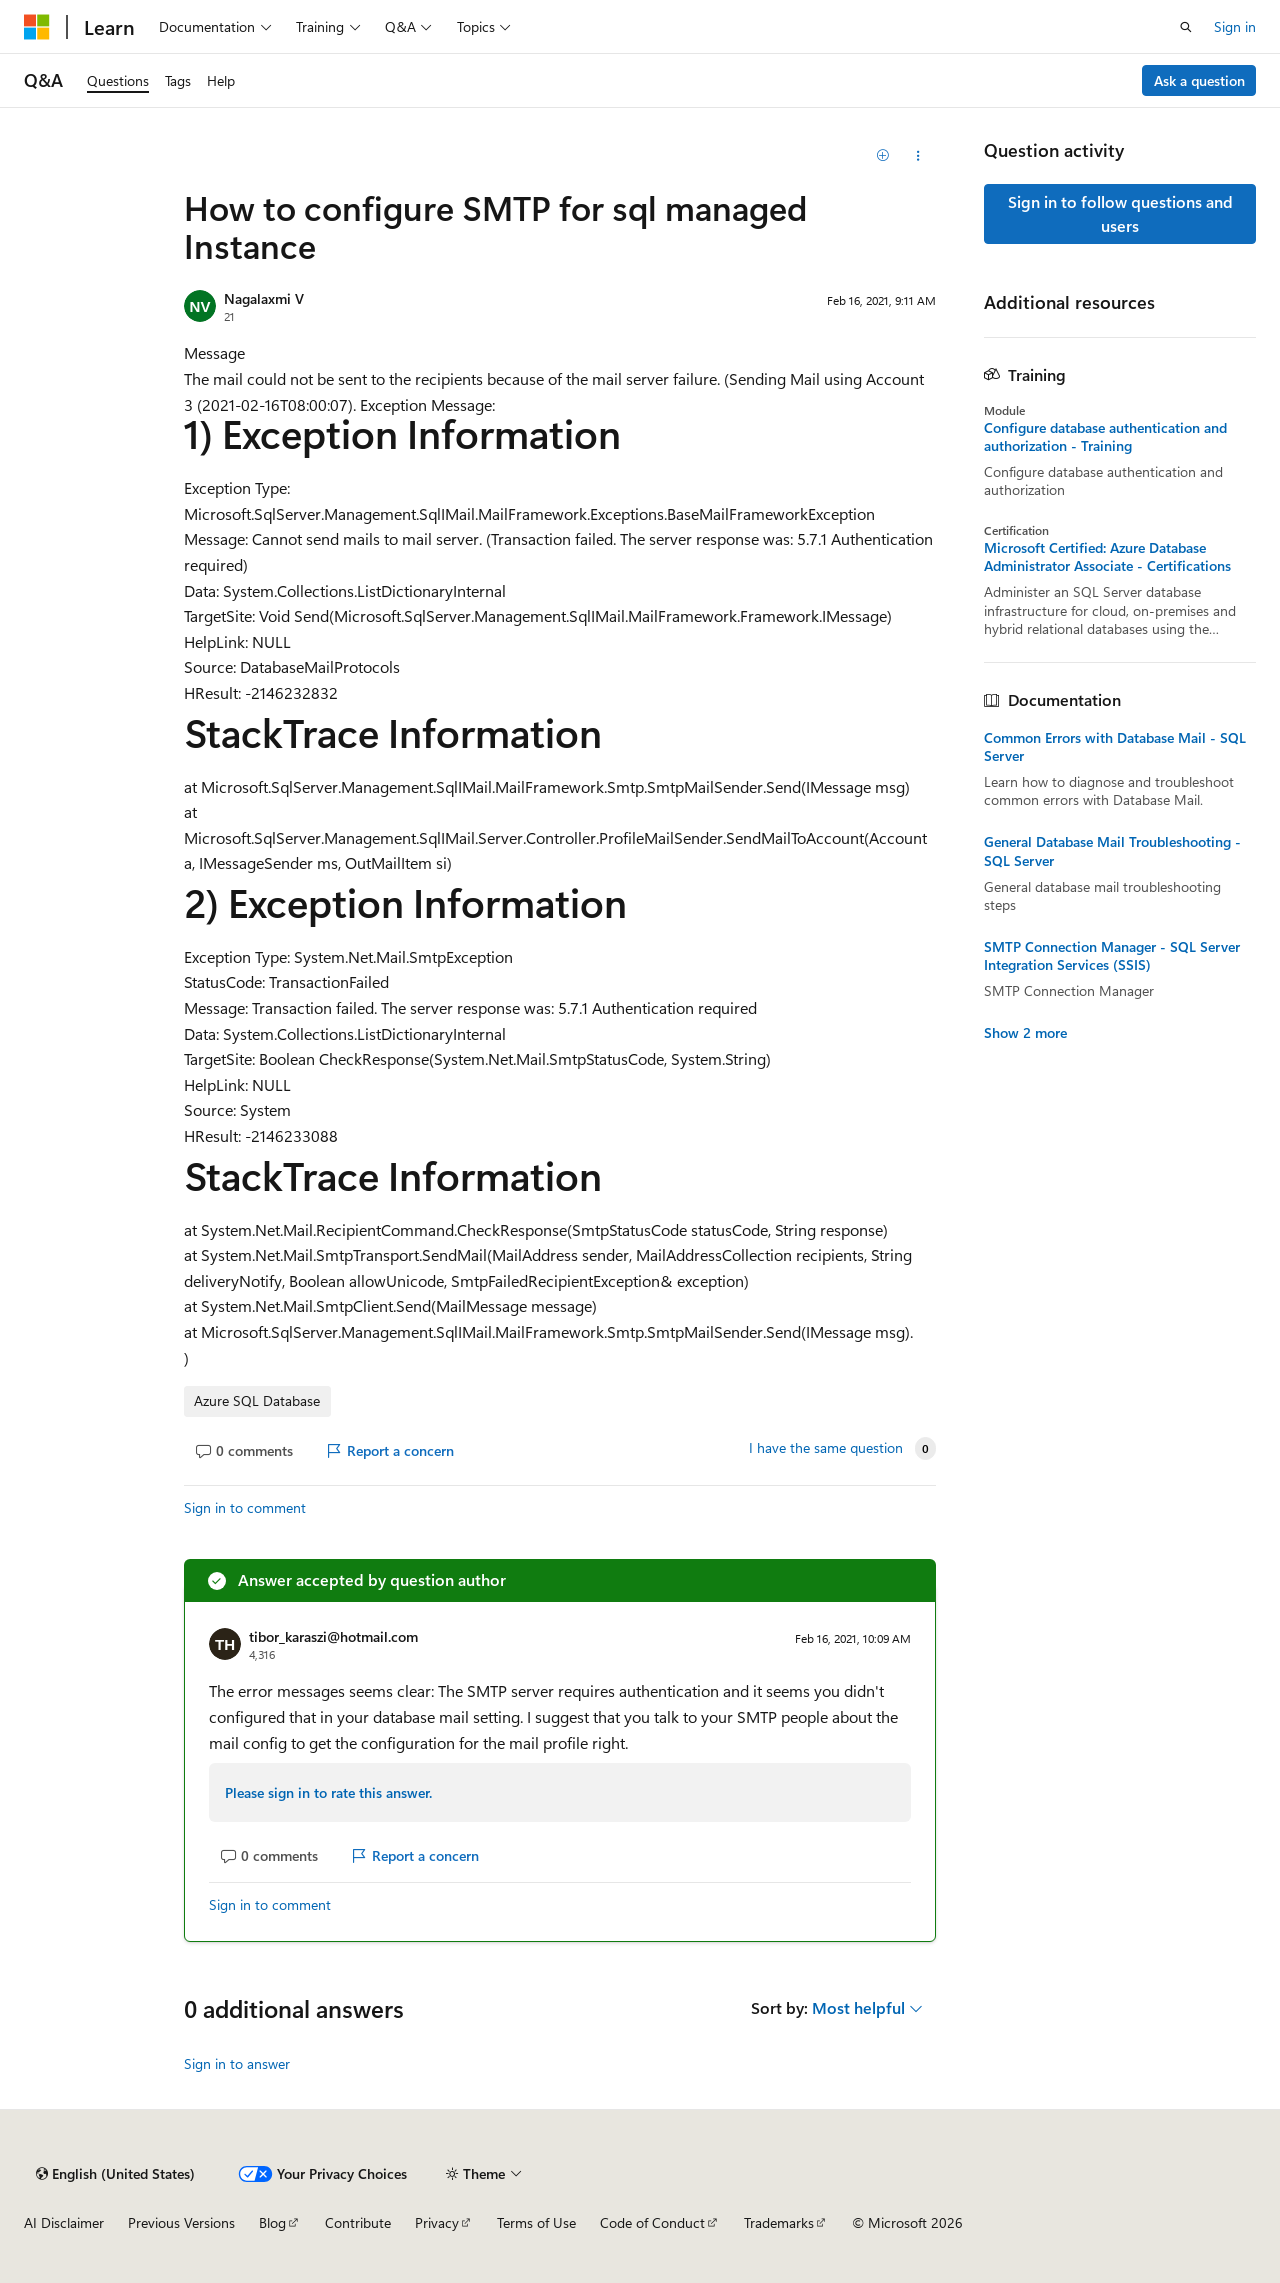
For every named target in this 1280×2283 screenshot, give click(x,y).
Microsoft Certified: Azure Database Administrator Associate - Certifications (1107, 557)
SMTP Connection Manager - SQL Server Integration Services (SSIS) (1112, 956)
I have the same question (826, 1448)
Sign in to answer (237, 2063)
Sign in (1235, 26)
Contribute (358, 2222)
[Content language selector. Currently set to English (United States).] (115, 2174)
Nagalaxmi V (264, 298)
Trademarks (779, 2222)
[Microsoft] (37, 27)
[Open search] (1186, 27)
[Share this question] (918, 156)
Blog (272, 2222)
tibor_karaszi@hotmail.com (333, 1636)
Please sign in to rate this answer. (328, 1792)
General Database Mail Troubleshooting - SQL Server (1112, 851)
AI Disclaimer (64, 2222)
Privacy (437, 2222)
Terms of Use (536, 2222)
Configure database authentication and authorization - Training (1105, 437)
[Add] (883, 156)
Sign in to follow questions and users (1120, 213)
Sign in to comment (245, 1507)
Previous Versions (181, 2222)
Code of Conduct (652, 2222)
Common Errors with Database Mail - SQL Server (1115, 747)
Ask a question (1199, 80)
